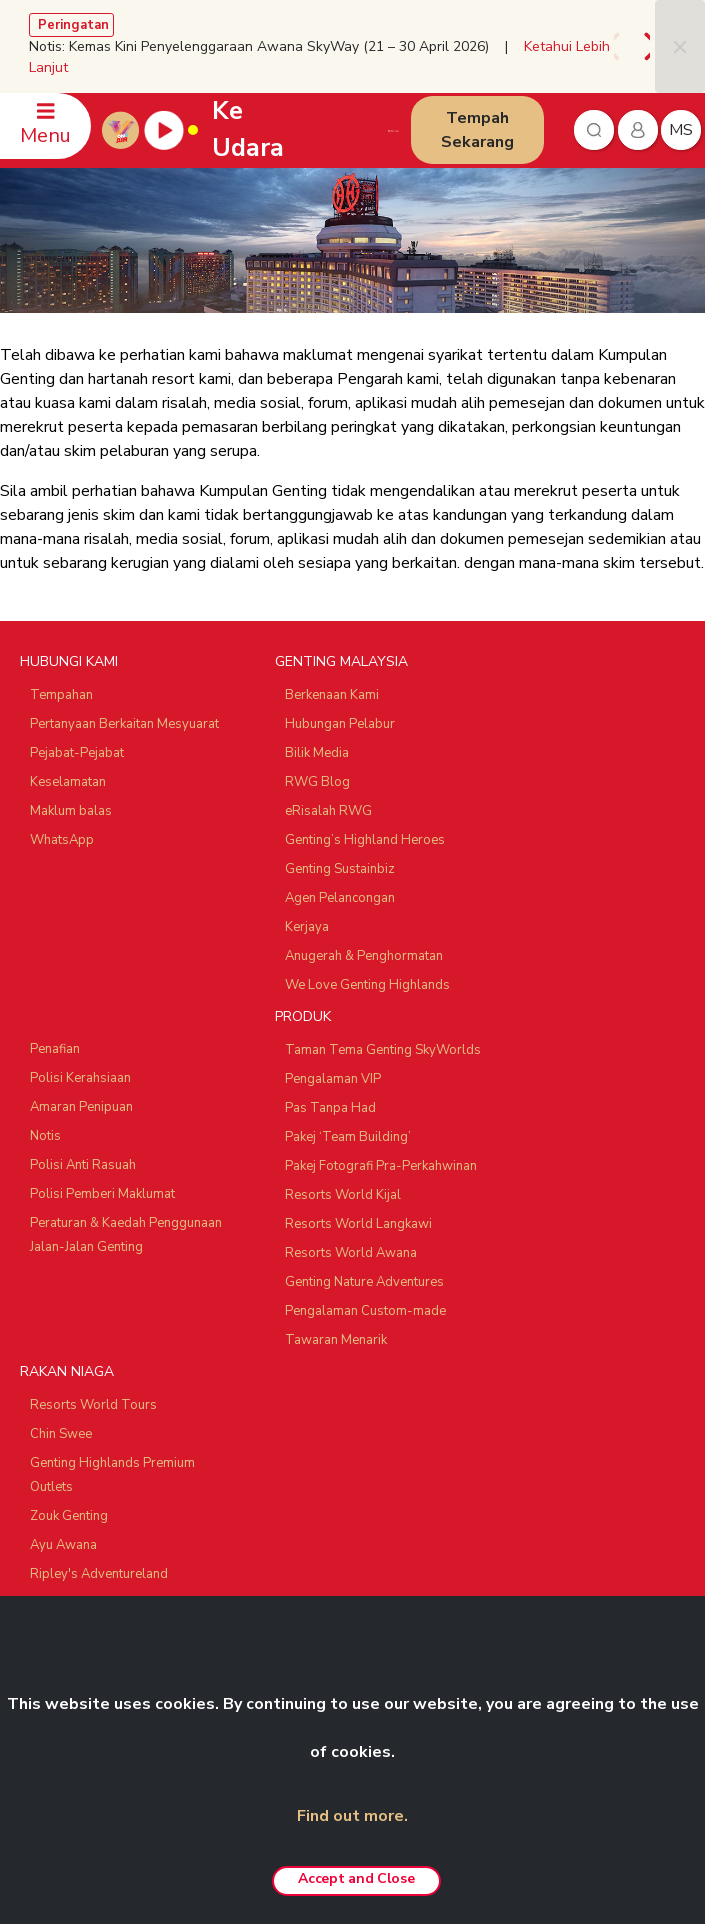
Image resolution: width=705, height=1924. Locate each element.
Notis (45, 1136)
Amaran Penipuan (81, 1107)
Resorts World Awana (351, 1253)
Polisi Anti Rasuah (83, 1165)
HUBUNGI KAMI (69, 661)
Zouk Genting (69, 1516)
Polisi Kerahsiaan (80, 1078)
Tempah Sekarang (477, 130)
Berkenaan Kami (332, 695)
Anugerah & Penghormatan (364, 956)
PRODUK (303, 1016)
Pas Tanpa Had (330, 1108)
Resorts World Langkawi (358, 1224)
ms (681, 130)
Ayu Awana (63, 1545)
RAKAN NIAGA (67, 1371)
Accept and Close (356, 1878)
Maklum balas (71, 811)
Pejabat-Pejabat (77, 753)
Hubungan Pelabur (340, 724)
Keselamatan (68, 782)
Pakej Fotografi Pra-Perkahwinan (381, 1166)
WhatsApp (62, 840)
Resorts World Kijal (343, 1195)
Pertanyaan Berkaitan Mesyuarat (124, 724)
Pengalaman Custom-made (365, 1311)
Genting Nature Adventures (364, 1282)
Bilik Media (317, 753)
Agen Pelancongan (340, 898)
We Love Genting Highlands (367, 985)
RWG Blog (317, 782)
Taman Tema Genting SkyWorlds (383, 1050)
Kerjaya (307, 927)
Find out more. (352, 1816)
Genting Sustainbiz (340, 869)
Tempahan (61, 695)
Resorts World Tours (93, 1405)
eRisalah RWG (328, 811)
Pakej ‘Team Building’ (348, 1137)
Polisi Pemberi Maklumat (102, 1194)
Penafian (55, 1049)
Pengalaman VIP (333, 1079)
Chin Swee (61, 1434)
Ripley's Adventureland (99, 1574)
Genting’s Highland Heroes (365, 840)
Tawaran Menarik (336, 1340)
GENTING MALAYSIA (341, 661)
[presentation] (620, 46)
